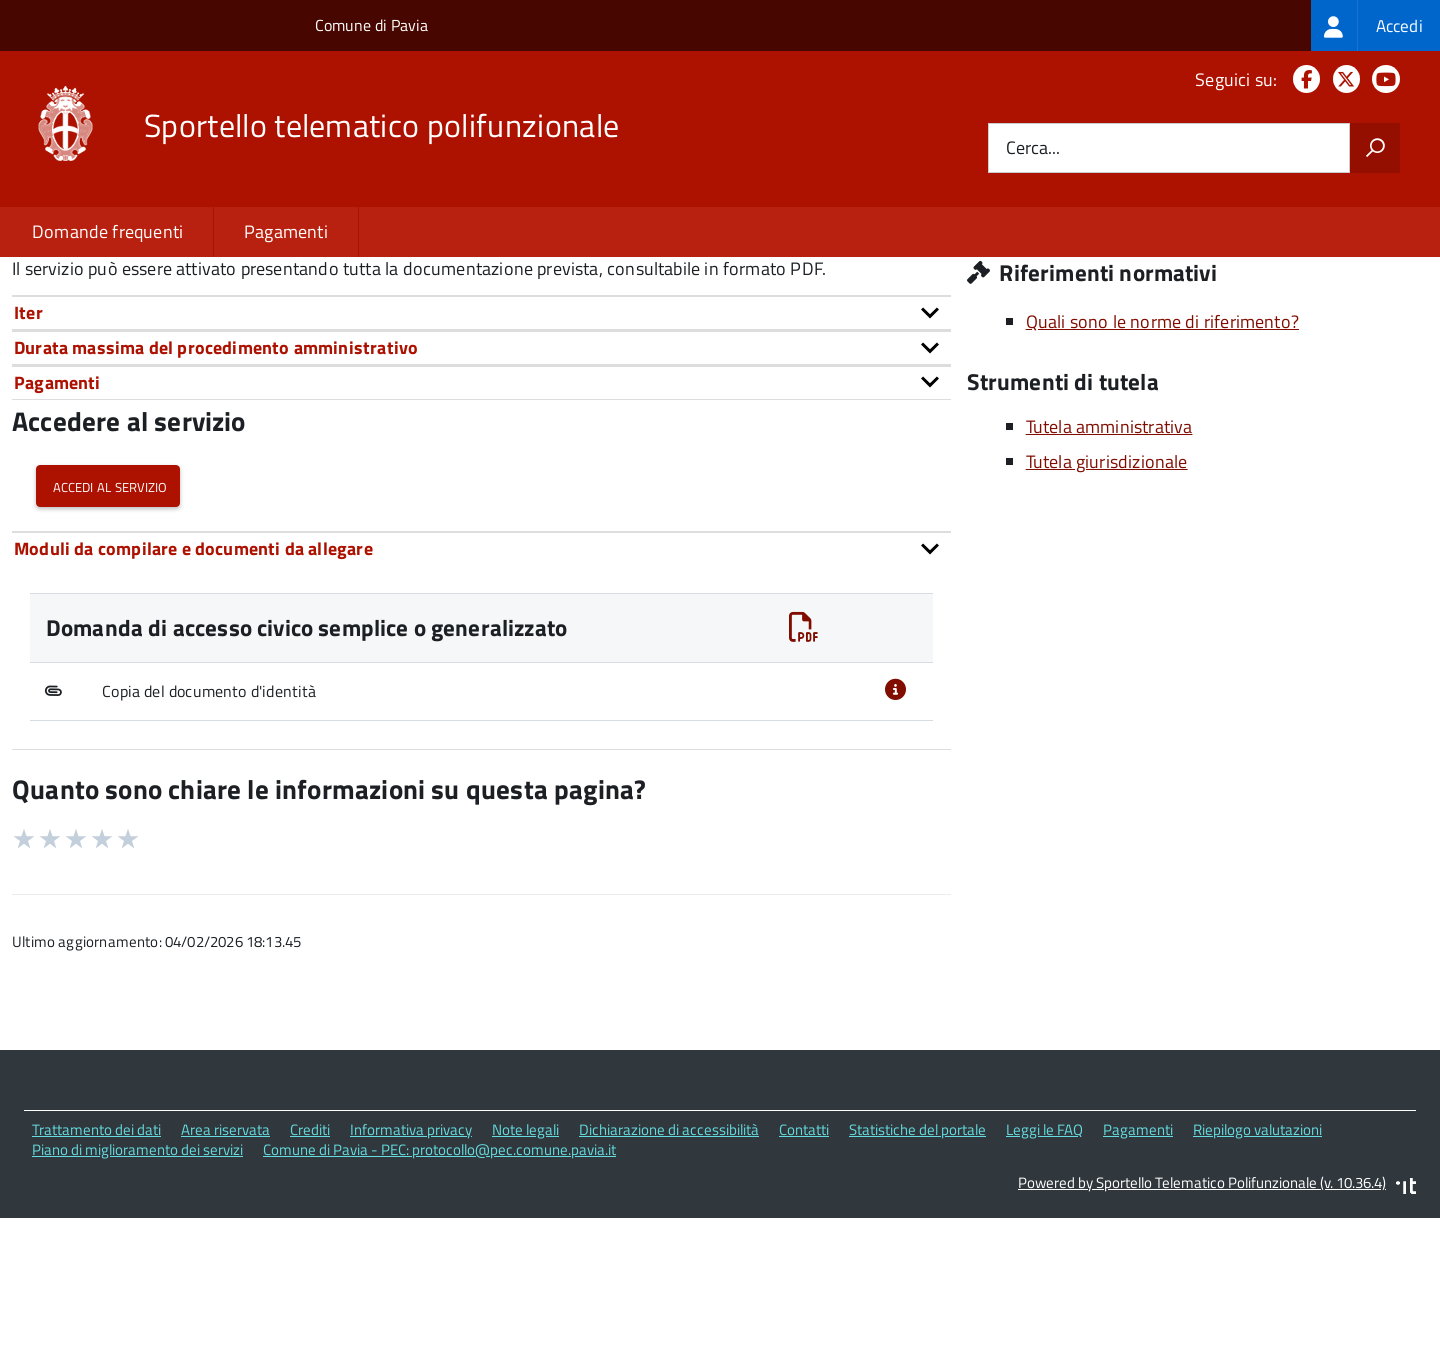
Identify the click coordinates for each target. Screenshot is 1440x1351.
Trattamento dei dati (96, 1270)
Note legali (525, 1270)
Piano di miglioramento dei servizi (137, 1290)
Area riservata (225, 1270)
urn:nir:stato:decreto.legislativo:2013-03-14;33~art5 (481, 366)
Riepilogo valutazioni (1257, 1270)
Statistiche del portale (917, 1270)
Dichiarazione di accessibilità (669, 1270)
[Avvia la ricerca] (1375, 148)
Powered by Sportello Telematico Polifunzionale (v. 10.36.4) (1202, 1323)
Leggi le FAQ (1044, 1270)
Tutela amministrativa (1109, 567)
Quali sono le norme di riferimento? (1162, 462)
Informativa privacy (411, 1270)
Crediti (310, 1270)
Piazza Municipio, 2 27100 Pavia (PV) (1134, 321)
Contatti (804, 1270)
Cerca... (1033, 148)
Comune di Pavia (371, 25)
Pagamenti (286, 231)
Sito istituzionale (1057, 349)
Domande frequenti (107, 231)
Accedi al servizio (108, 627)
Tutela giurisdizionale (1107, 602)
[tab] (481, 453)
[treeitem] (1375, 25)
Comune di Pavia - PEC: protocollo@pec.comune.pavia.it (439, 1290)
